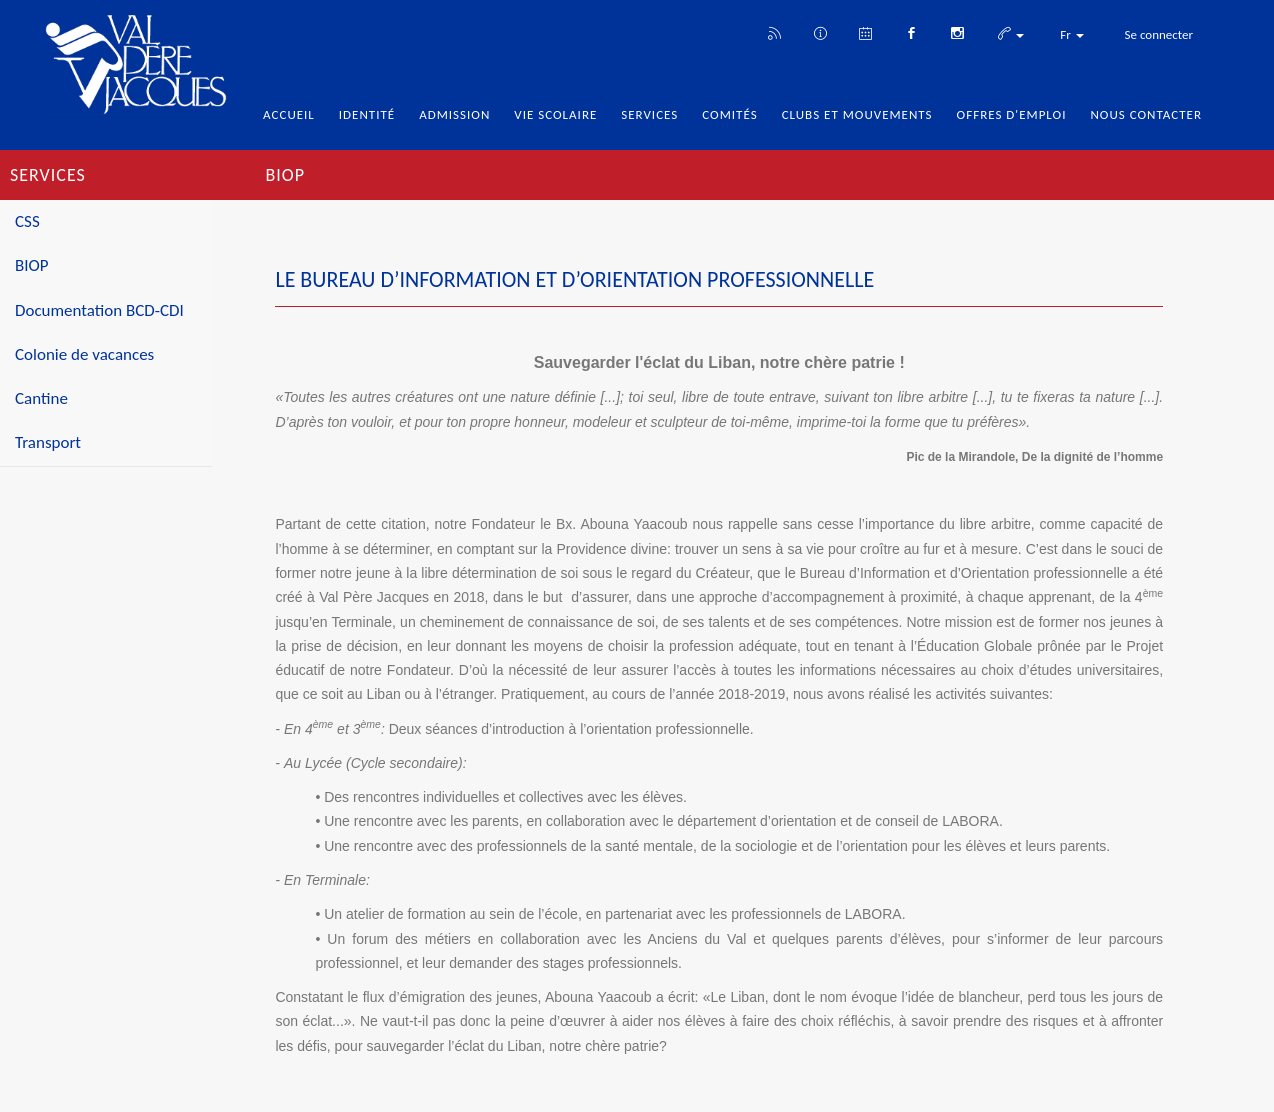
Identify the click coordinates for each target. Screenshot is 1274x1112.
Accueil (289, 114)
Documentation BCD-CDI (99, 310)
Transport (48, 442)
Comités (729, 114)
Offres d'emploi (1012, 114)
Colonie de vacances (84, 354)
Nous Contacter (1146, 114)
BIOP (32, 265)
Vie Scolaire (555, 114)
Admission (454, 114)
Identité (367, 114)
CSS (27, 221)
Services (649, 114)
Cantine (41, 398)
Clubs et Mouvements (857, 114)
